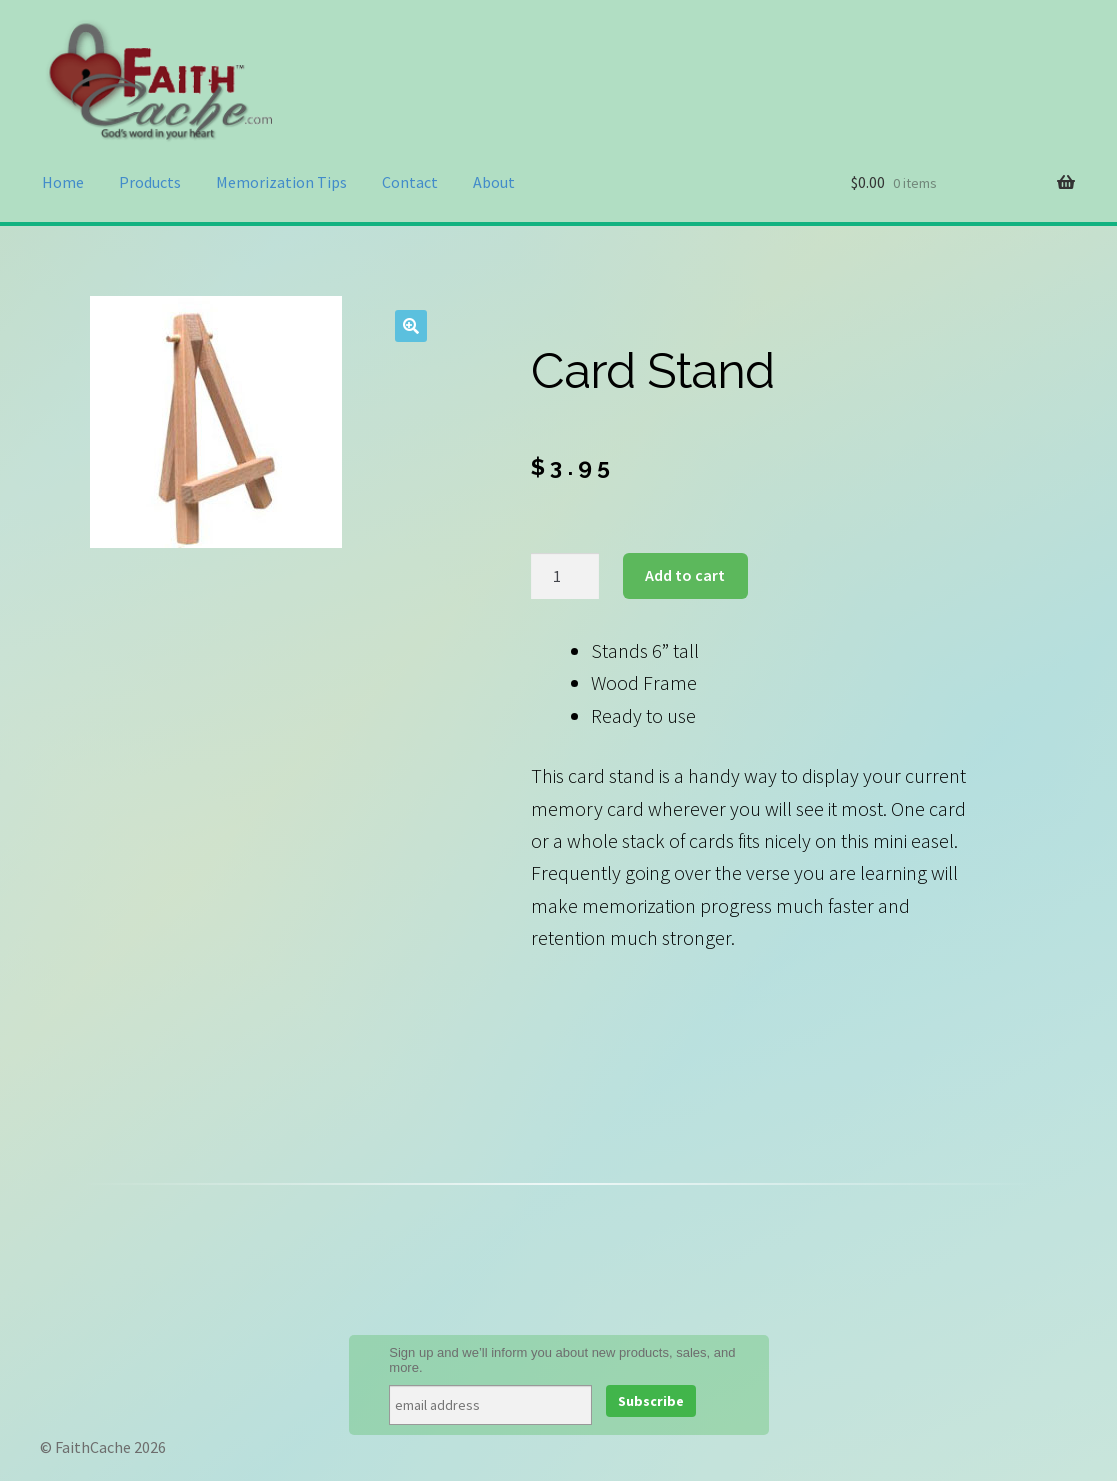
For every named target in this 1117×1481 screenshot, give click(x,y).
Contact (410, 182)
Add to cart (685, 575)
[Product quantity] (565, 576)
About (494, 182)
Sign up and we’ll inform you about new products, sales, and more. (562, 1360)
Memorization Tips (281, 182)
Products (150, 182)
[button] (411, 326)
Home (63, 182)
